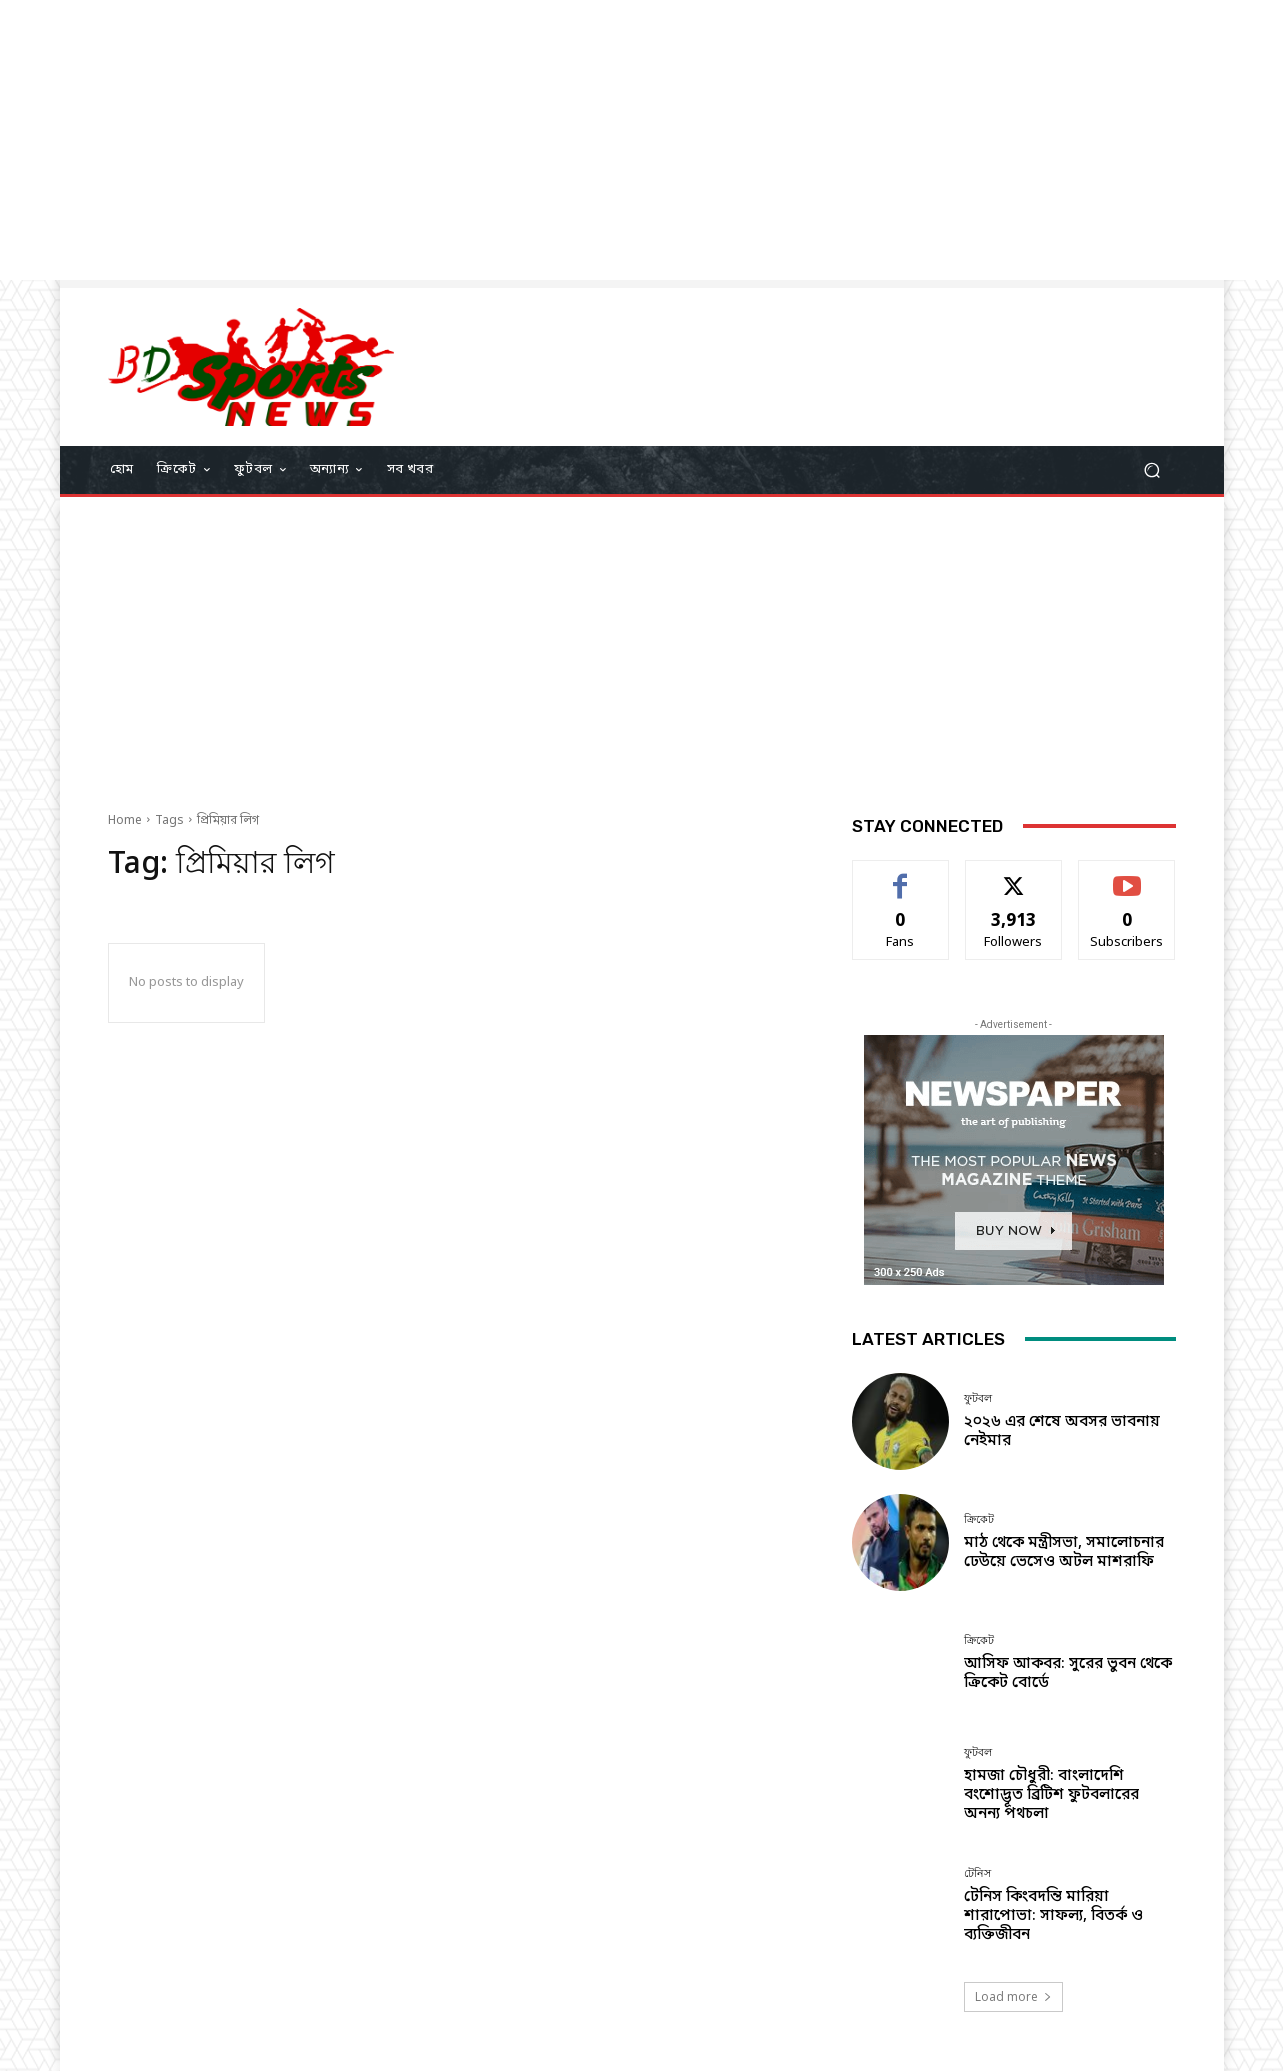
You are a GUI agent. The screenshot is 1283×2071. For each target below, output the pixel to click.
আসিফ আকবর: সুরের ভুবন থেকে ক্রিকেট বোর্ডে (1068, 1673)
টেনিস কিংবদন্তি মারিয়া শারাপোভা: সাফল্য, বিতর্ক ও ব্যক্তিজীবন (1053, 1916)
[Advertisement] (600, 140)
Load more (1013, 1996)
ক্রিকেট (979, 1519)
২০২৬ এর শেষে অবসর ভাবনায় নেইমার (1062, 1431)
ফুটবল (978, 1398)
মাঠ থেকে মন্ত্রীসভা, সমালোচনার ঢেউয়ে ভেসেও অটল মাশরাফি (1064, 1552)
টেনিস (977, 1873)
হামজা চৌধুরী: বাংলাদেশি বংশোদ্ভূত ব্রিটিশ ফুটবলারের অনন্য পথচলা (1051, 1795)
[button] (1152, 469)
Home (125, 821)
